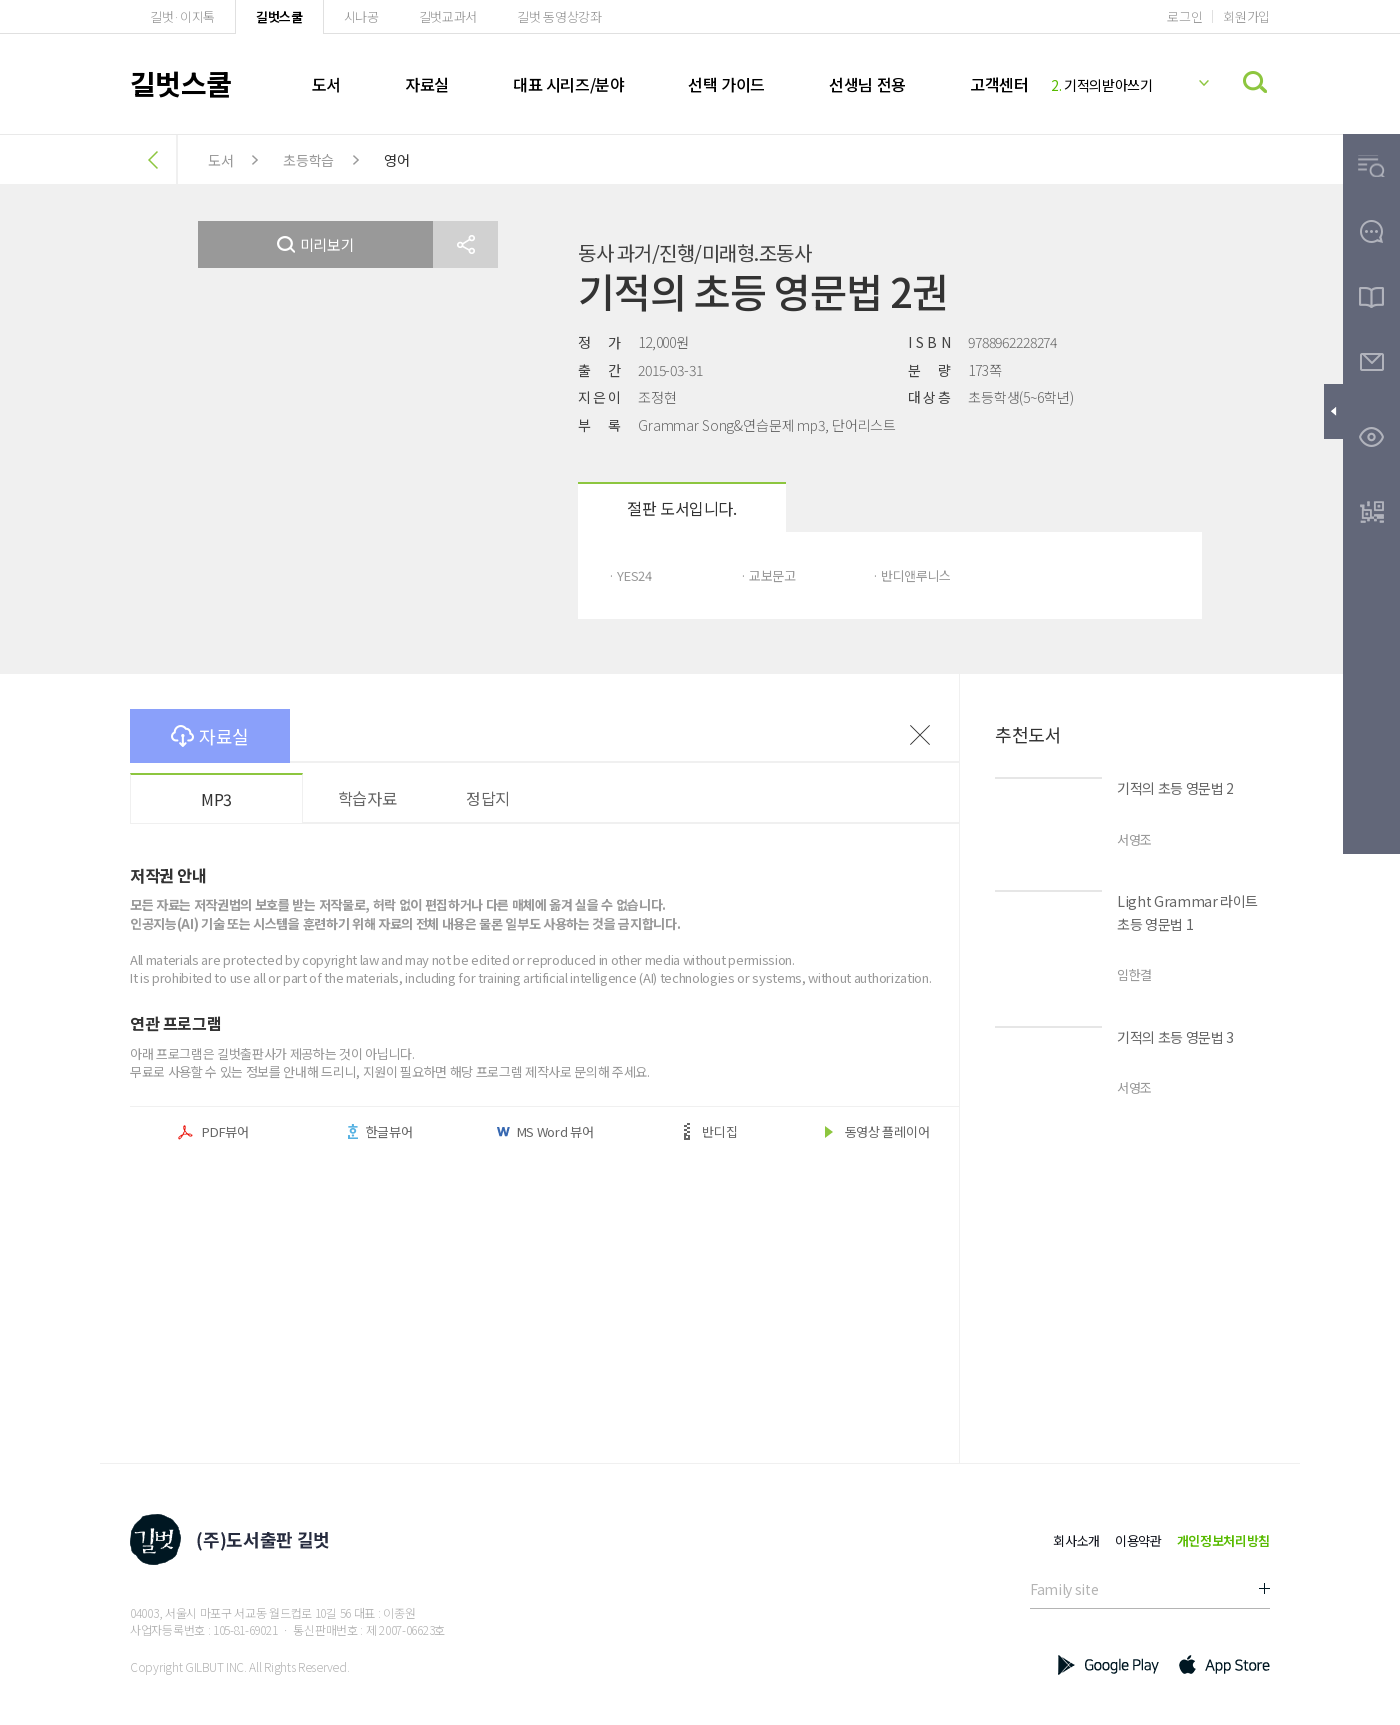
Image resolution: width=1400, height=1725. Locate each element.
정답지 (488, 798)
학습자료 (367, 798)
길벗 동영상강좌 (559, 16)
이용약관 (1138, 1540)
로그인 (1184, 16)
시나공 (361, 16)
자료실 (427, 84)
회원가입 (1246, 16)
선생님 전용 (867, 84)
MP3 (216, 799)
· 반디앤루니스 (911, 575)
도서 (326, 84)
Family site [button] (1064, 1589)
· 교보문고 (768, 575)
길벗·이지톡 (182, 16)
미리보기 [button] (316, 244)
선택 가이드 (726, 84)
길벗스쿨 (279, 16)
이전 (920, 735)
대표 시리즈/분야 (568, 84)
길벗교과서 (448, 16)
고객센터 (999, 84)
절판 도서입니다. (681, 508)
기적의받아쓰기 (1102, 85)
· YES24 (630, 575)
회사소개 (1076, 1540)
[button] (465, 244)
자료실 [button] (210, 736)
